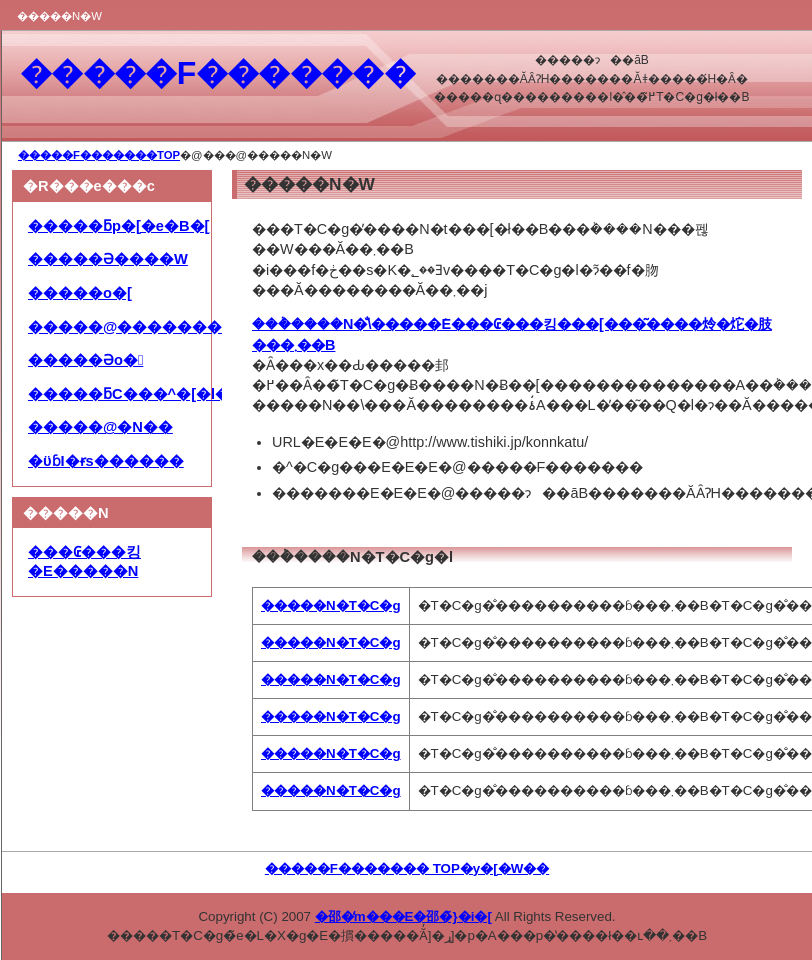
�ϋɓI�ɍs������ (106, 461)
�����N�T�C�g (331, 605)
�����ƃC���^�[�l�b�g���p (172, 394)
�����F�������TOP (99, 155)
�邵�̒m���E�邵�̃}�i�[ (403, 916)
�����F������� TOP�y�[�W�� (407, 868)
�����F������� (217, 73)
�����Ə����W (108, 259)
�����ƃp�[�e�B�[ (118, 226)
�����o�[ (80, 293)
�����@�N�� (100, 427)
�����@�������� (132, 327)
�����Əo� (85, 360)
